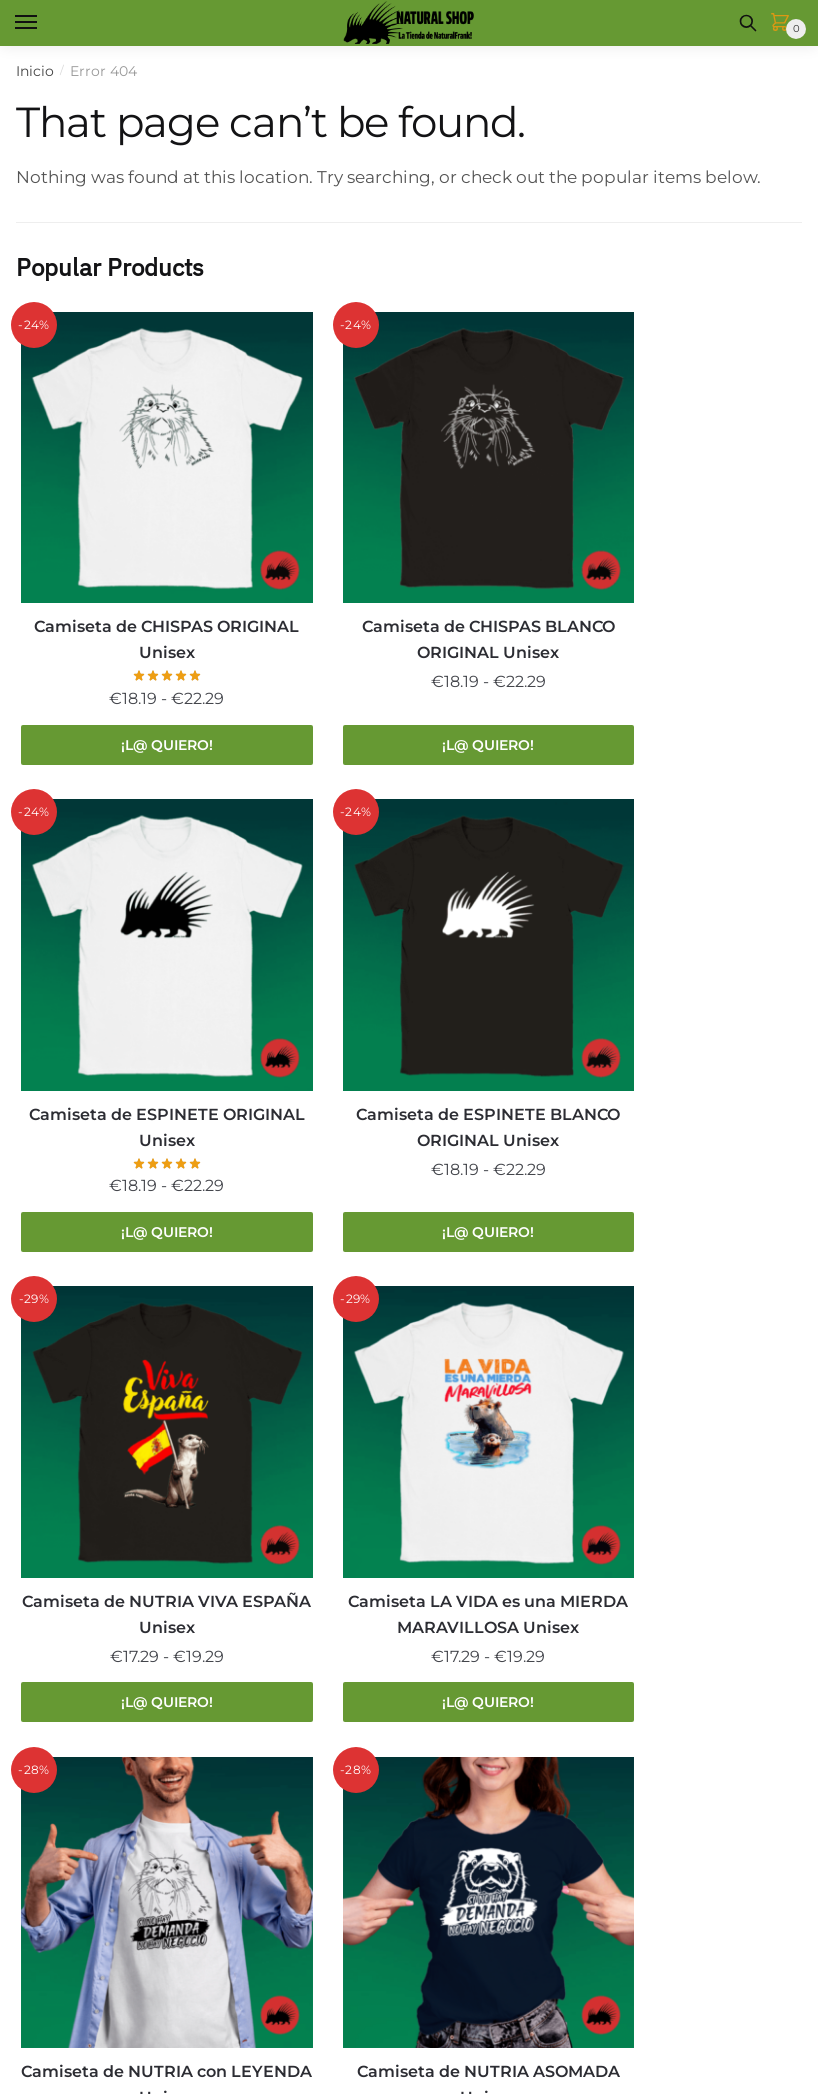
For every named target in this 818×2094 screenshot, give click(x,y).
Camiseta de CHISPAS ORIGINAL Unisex (139, 585)
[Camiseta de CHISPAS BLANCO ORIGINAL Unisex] (408, 431)
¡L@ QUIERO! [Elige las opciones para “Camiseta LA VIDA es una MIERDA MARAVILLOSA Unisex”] (675, 1134)
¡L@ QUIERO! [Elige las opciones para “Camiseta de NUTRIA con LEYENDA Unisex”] (140, 1551)
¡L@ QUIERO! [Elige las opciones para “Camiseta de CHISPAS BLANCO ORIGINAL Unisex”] (407, 691)
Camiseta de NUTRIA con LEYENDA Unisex (140, 1463)
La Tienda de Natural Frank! (118, 1951)
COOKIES (223, 1990)
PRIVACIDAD (127, 1990)
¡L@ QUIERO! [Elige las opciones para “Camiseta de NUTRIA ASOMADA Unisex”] (407, 1551)
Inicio (35, 71)
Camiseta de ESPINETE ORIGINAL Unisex (675, 585)
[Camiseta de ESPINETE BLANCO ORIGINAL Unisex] (140, 865)
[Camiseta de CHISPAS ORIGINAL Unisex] (140, 431)
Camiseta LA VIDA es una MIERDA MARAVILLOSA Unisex (675, 1033)
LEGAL (40, 1990)
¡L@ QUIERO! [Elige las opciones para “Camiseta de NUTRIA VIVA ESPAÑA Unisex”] (407, 1134)
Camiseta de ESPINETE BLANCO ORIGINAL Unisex (140, 1020)
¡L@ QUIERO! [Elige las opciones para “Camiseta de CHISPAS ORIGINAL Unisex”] (140, 691)
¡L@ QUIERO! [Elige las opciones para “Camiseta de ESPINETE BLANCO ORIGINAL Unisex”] (140, 1134)
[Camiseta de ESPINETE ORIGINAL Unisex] (675, 431)
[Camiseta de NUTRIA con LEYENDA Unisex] (140, 1308)
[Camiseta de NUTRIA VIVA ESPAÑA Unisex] (408, 865)
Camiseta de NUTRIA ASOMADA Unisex (407, 1463)
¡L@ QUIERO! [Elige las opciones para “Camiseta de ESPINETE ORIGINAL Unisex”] (675, 691)
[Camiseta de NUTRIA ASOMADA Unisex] (408, 1308)
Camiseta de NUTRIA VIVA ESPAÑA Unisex (407, 1020)
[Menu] (45, 23)
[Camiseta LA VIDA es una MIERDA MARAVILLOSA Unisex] (675, 865)
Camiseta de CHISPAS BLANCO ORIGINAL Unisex (407, 585)
